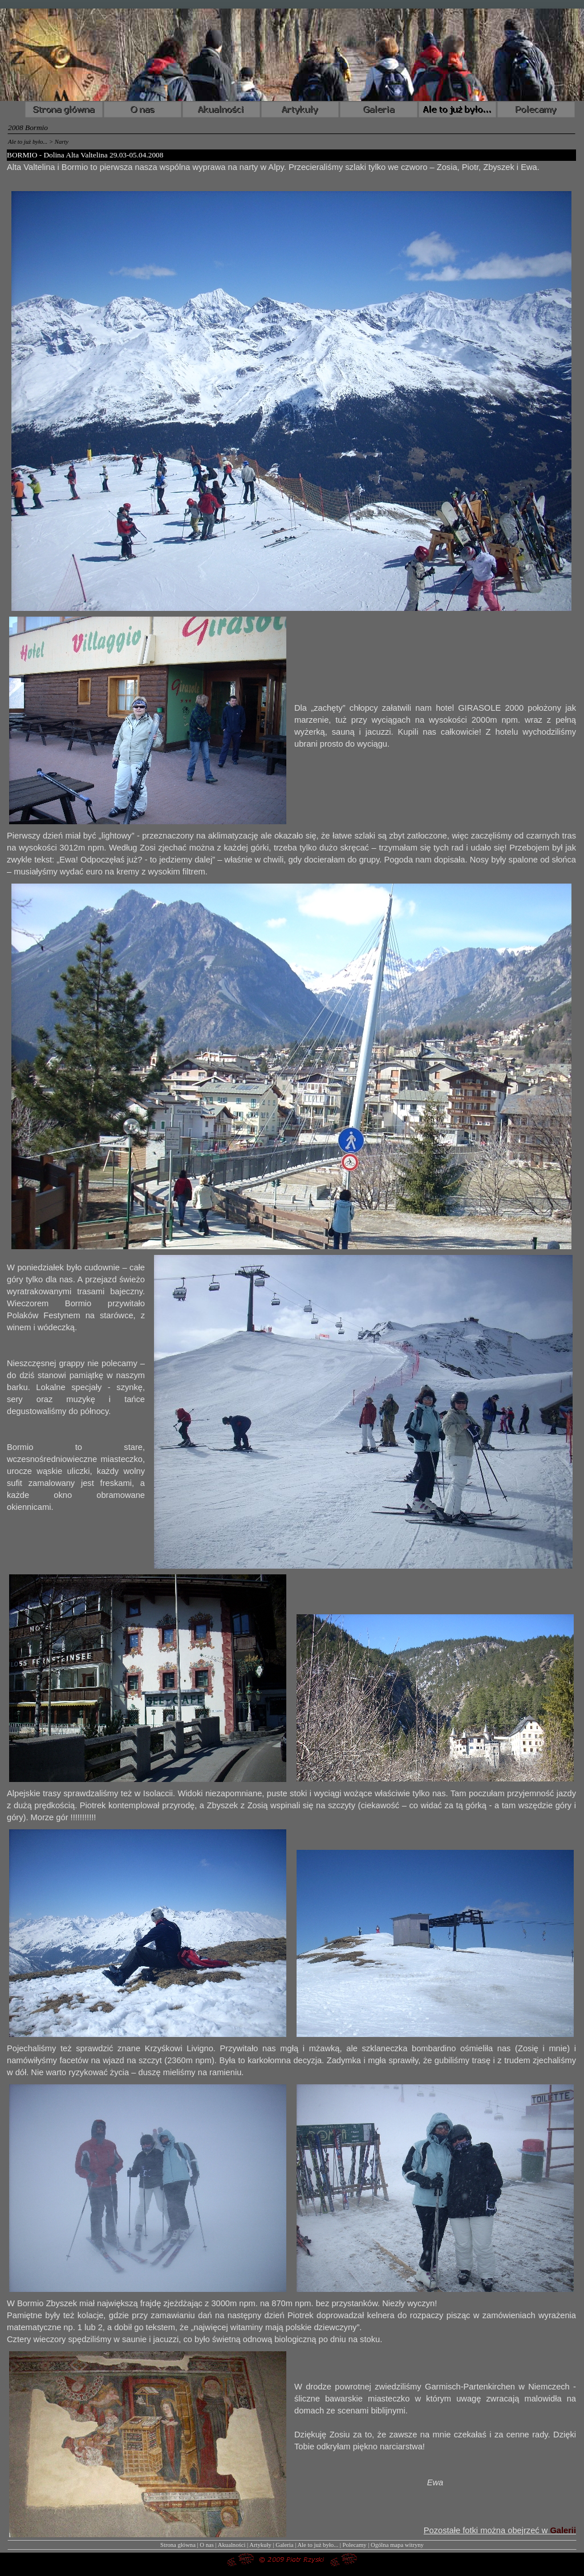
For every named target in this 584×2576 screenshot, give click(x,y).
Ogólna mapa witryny (397, 2545)
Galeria (284, 2545)
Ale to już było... (317, 2545)
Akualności (232, 2545)
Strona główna (178, 2545)
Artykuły (260, 2545)
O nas (207, 2545)
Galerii (563, 2530)
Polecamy (355, 2545)
